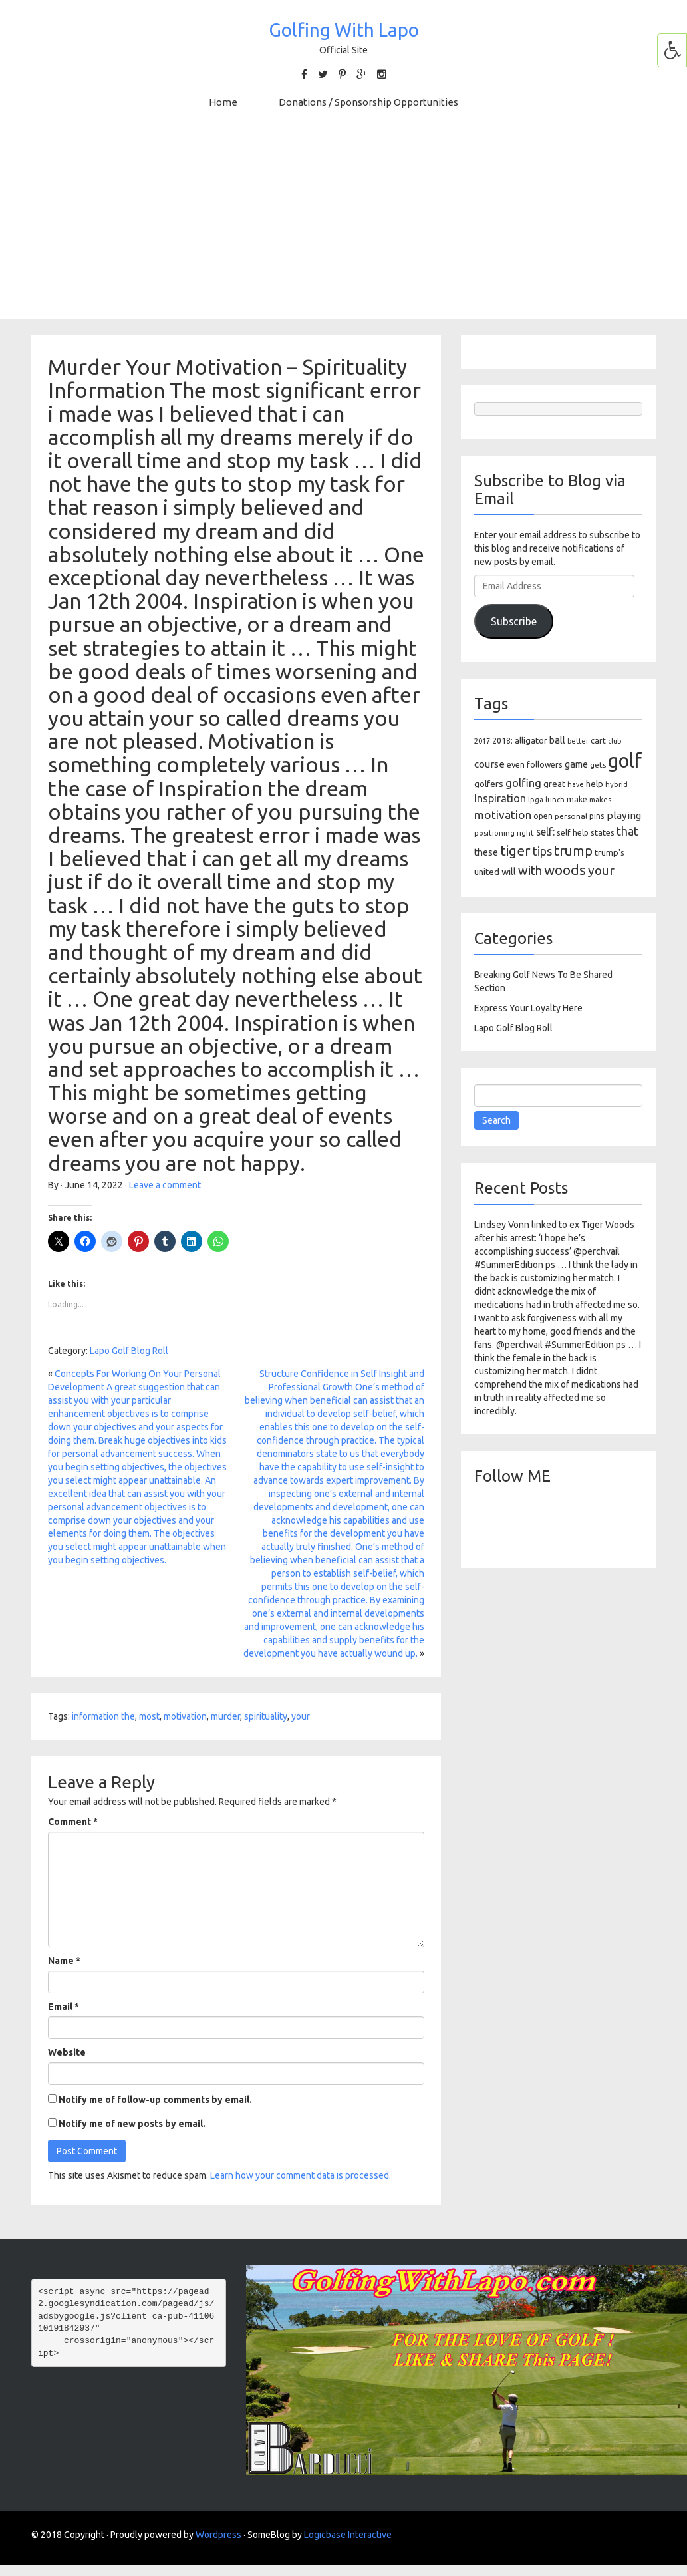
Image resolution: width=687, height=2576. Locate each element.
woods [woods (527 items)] (565, 870)
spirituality (265, 1716)
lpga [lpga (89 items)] (535, 800)
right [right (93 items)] (525, 832)
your (300, 1716)
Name (64, 1960)
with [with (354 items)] (530, 870)
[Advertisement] (343, 225)
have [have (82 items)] (575, 784)
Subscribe (514, 621)
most (149, 1716)
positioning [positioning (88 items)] (494, 833)
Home (223, 102)
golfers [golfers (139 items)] (488, 783)
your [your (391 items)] (601, 870)
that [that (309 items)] (627, 831)
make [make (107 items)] (577, 799)
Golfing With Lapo (344, 29)
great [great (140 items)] (554, 783)
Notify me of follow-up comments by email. (155, 2099)
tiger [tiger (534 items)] (515, 850)
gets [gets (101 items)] (598, 764)
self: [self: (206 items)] (545, 832)
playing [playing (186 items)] (624, 815)
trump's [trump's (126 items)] (609, 852)
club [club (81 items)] (614, 741)
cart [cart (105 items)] (598, 740)
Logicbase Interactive (348, 2534)
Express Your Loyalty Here (528, 1008)
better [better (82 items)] (578, 741)
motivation (185, 1716)
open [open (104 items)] (543, 816)
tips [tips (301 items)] (542, 851)
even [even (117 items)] (516, 764)
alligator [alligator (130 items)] (531, 741)
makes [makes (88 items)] (600, 800)
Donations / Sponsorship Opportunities (368, 102)
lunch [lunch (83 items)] (555, 800)
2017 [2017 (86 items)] (482, 741)
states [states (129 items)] (603, 832)
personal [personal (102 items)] (571, 816)
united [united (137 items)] (486, 871)
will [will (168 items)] (508, 871)
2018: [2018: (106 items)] (502, 740)
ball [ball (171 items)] (557, 740)
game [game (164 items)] (576, 764)
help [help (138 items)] (594, 783)
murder (225, 1716)
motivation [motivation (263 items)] (502, 814)
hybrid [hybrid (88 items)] (616, 784)
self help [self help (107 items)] (573, 832)
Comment (73, 1821)
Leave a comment (165, 1185)
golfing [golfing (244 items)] (523, 782)
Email (63, 2006)
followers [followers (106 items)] (545, 764)
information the (103, 1716)
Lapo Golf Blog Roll (129, 1350)
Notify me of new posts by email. (132, 2123)
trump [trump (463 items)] (573, 850)
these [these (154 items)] (486, 852)
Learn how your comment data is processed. (300, 2175)
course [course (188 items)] (489, 764)
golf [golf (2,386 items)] (625, 761)
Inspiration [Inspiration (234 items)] (500, 798)
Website (67, 2052)
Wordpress (218, 2534)
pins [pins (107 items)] (597, 816)
